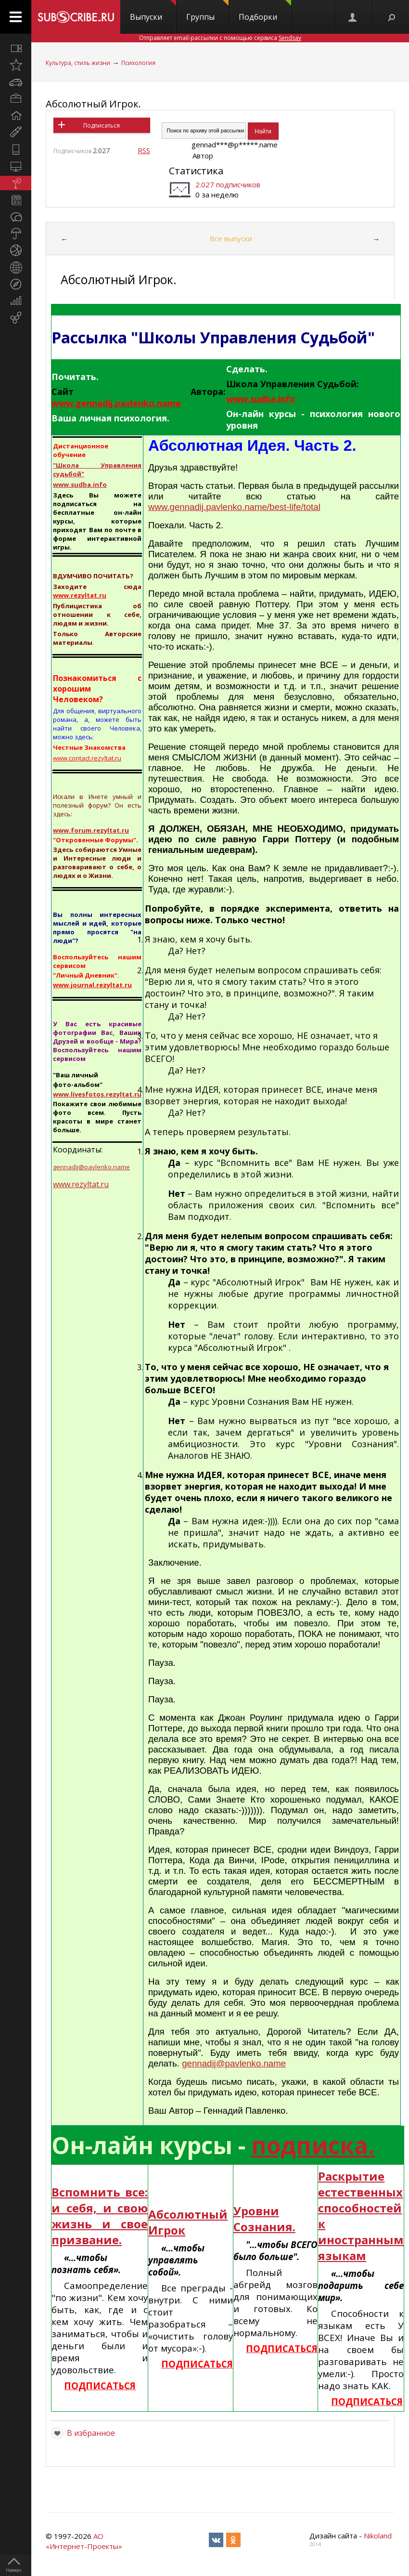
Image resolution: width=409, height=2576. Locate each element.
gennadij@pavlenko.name (234, 2063)
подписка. (313, 2145)
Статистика (196, 170)
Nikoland (378, 2535)
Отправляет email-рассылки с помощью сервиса (220, 38)
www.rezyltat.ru (81, 1184)
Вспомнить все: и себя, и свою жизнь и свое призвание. (99, 2216)
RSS (144, 150)
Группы (207, 11)
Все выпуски (231, 238)
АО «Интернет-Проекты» (84, 2541)
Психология (138, 63)
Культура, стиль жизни (78, 63)
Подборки (265, 11)
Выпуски (153, 11)
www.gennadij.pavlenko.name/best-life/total (234, 507)
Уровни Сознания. (264, 2219)
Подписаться (101, 125)
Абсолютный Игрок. (93, 103)
